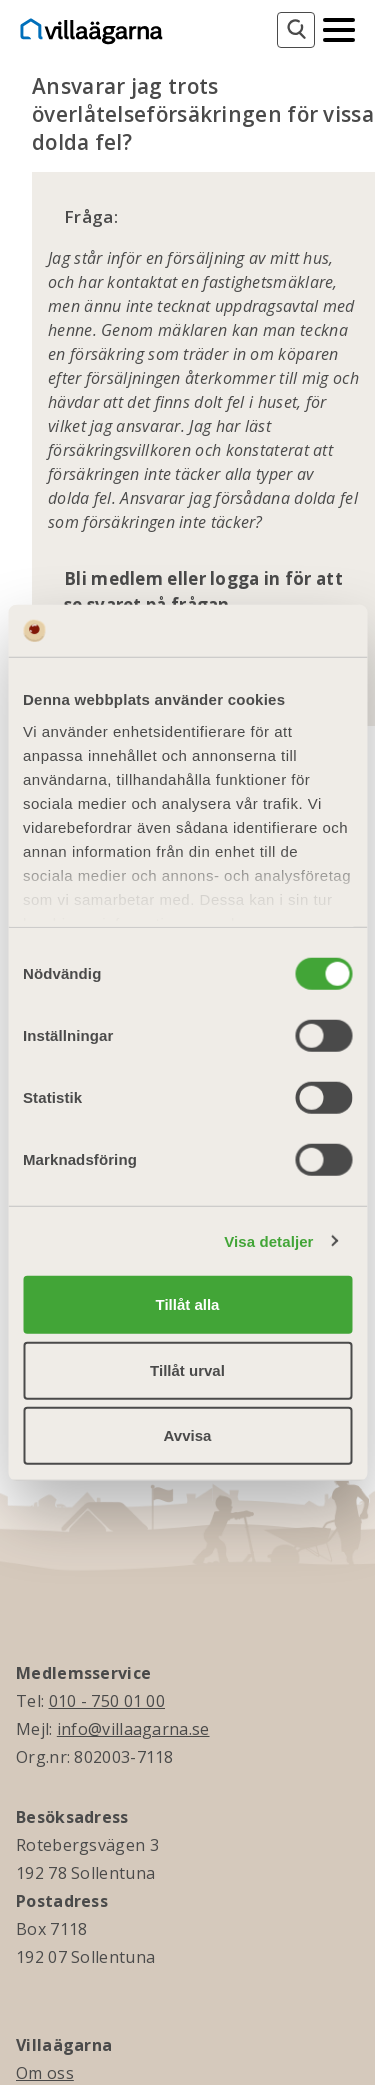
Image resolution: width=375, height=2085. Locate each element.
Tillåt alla (188, 1304)
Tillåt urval (187, 1369)
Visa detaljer (268, 1240)
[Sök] (296, 30)
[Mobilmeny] (339, 28)
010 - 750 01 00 (107, 1701)
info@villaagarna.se (133, 1729)
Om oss (45, 2073)
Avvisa (188, 1435)
